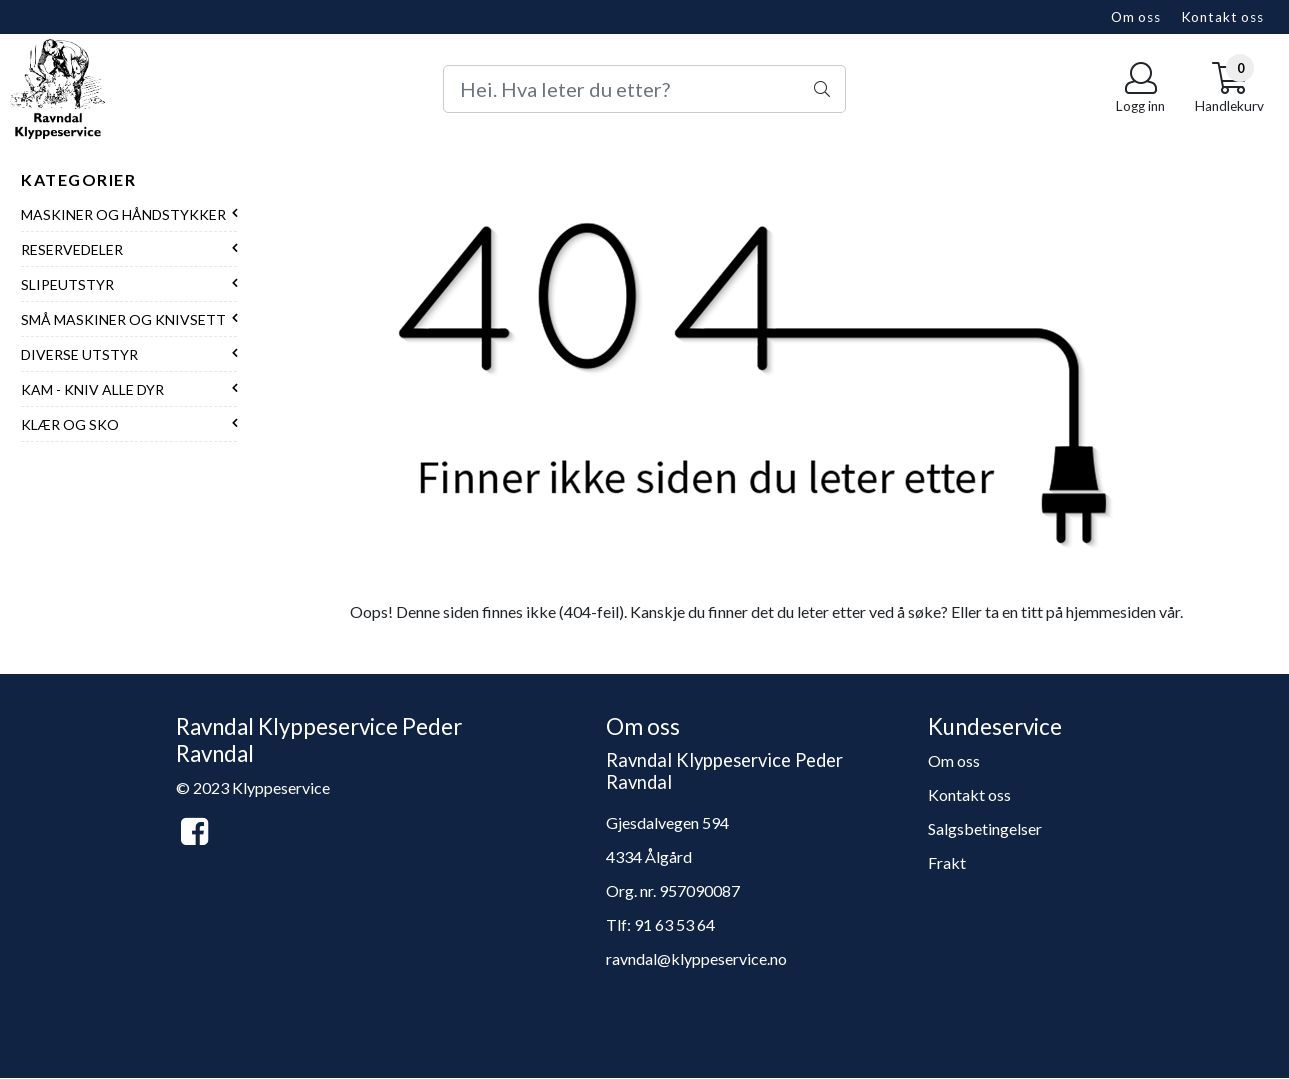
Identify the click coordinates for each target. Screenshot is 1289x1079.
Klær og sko (70, 424)
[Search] (644, 89)
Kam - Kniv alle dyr (92, 389)
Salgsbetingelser (985, 828)
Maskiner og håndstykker (123, 214)
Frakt (947, 862)
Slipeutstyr (67, 284)
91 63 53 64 (674, 924)
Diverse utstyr (79, 354)
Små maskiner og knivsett (123, 319)
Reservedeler (72, 249)
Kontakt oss (1222, 17)
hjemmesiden (1111, 611)
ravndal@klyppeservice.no (696, 958)
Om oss (1136, 17)
